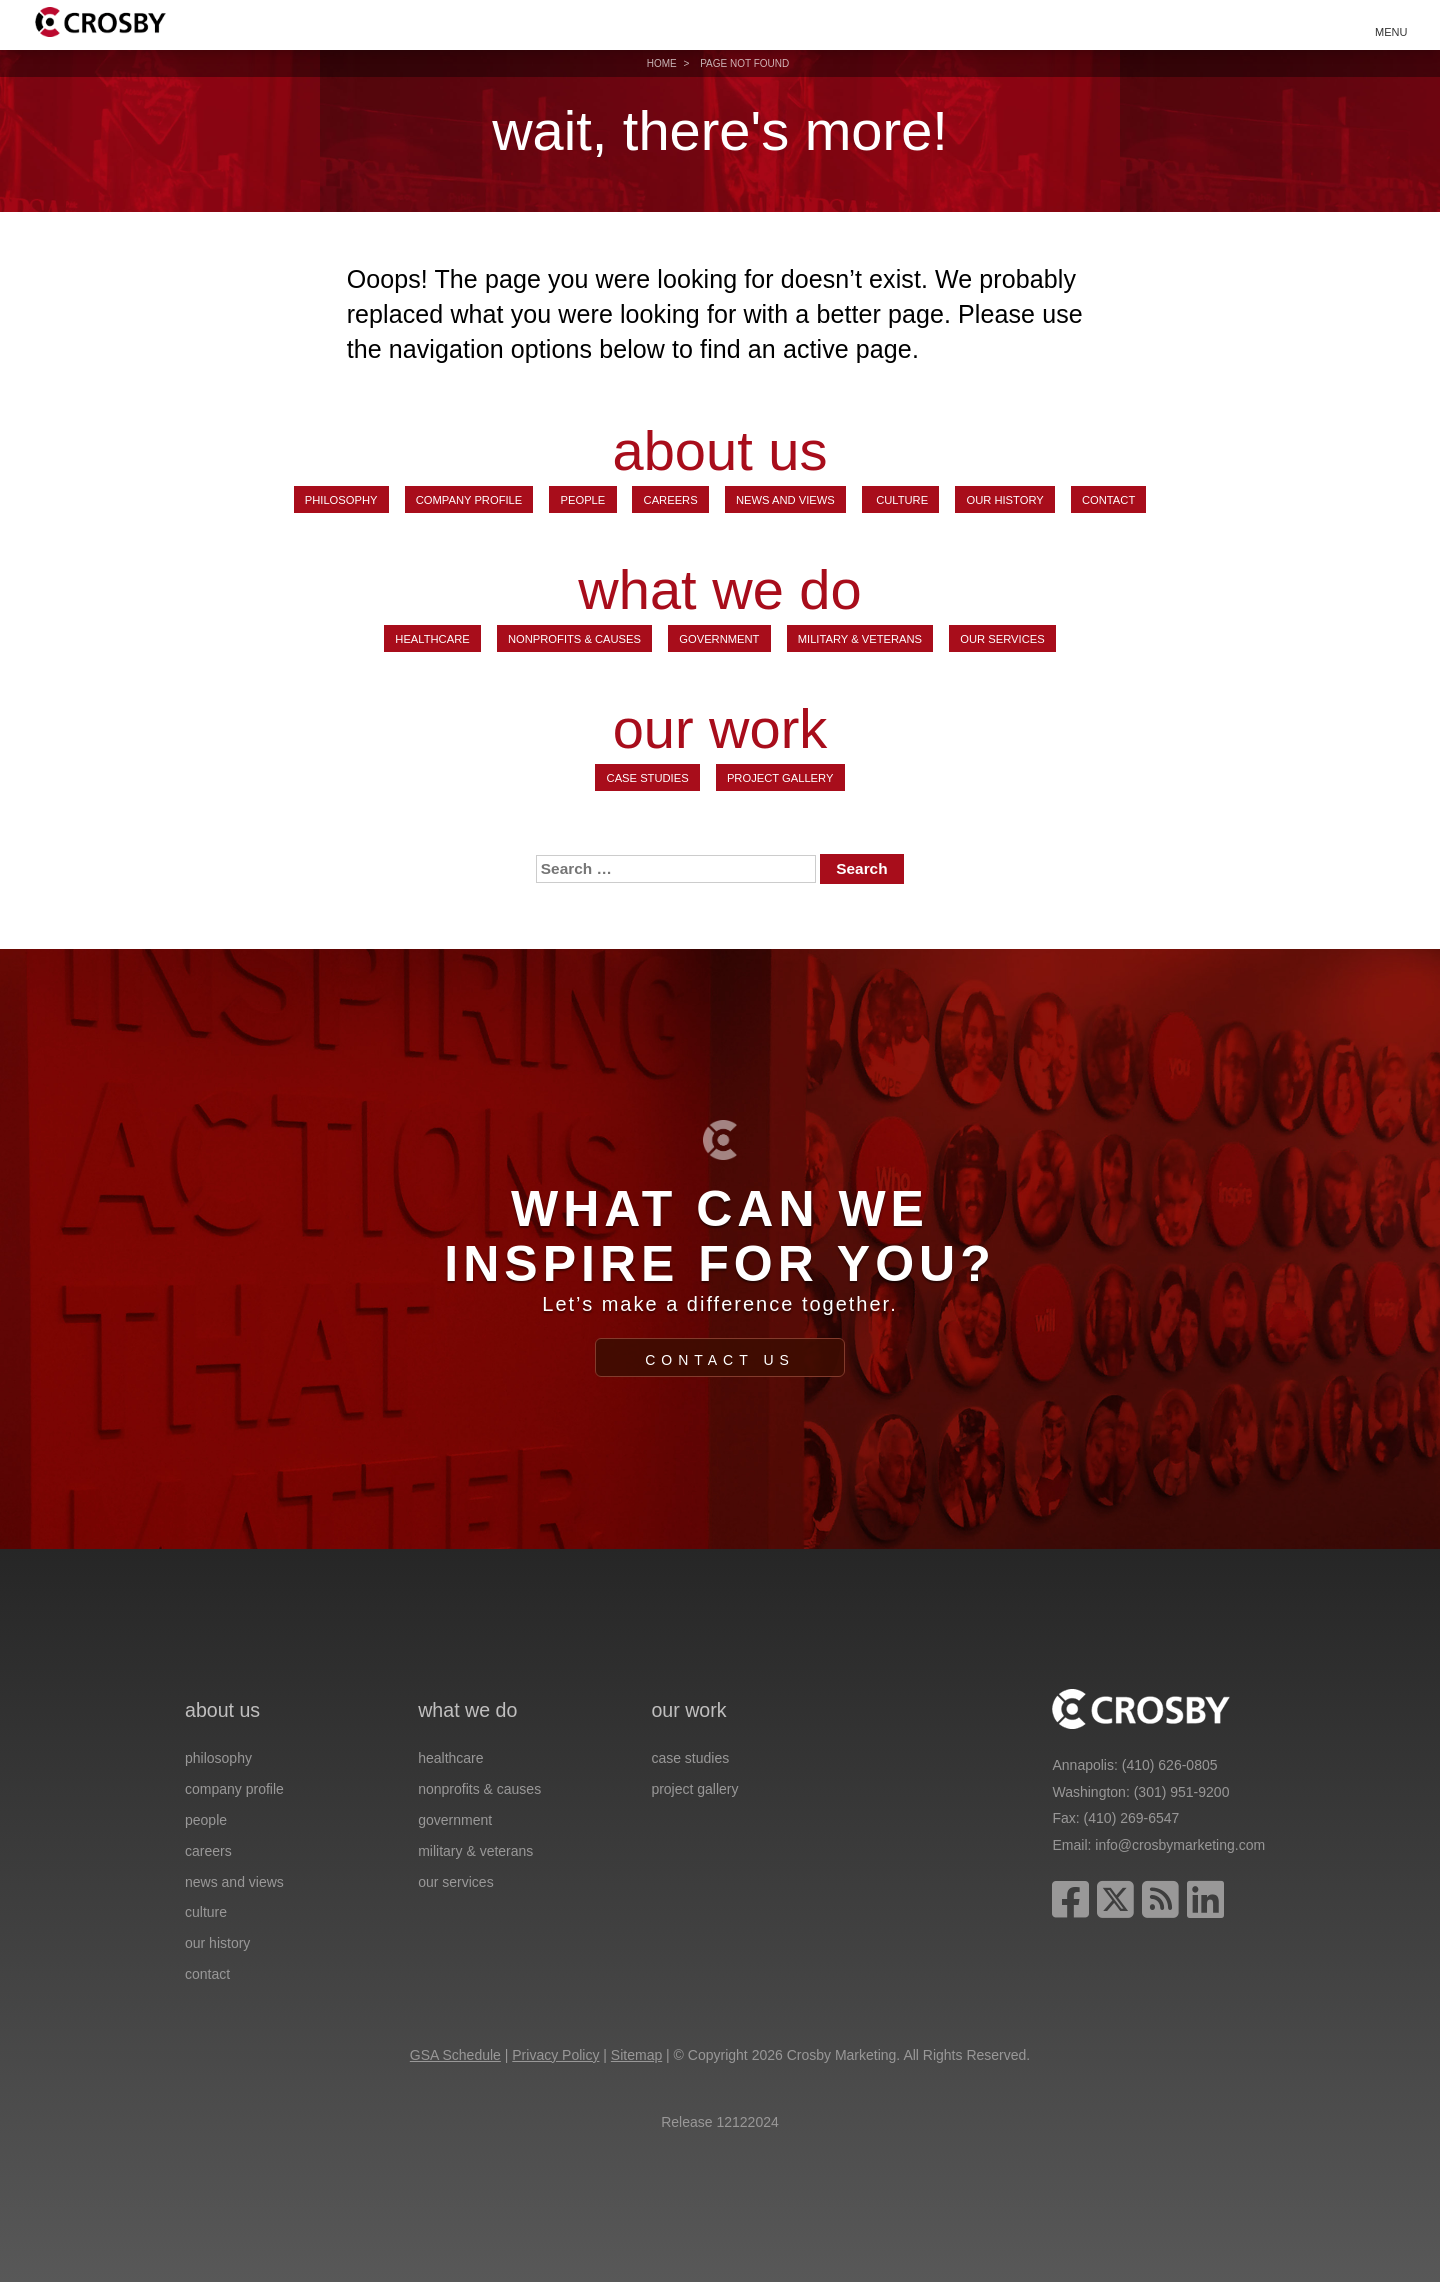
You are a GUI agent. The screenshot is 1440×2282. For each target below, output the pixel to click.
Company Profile (469, 500)
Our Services (1002, 639)
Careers (671, 500)
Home (662, 63)
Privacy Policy (555, 2055)
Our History (1004, 500)
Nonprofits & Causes (574, 639)
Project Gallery (780, 778)
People (583, 500)
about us (720, 451)
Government (719, 639)
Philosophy (341, 500)
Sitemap (636, 2055)
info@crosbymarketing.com (1180, 1845)
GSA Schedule (455, 2055)
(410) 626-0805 (1170, 1765)
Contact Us (720, 1360)
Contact (1108, 500)
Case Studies (648, 778)
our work (720, 729)
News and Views (785, 500)
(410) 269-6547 (1132, 1818)
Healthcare (432, 639)
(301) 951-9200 (1182, 1792)
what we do (719, 590)
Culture (900, 500)
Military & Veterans (860, 639)
